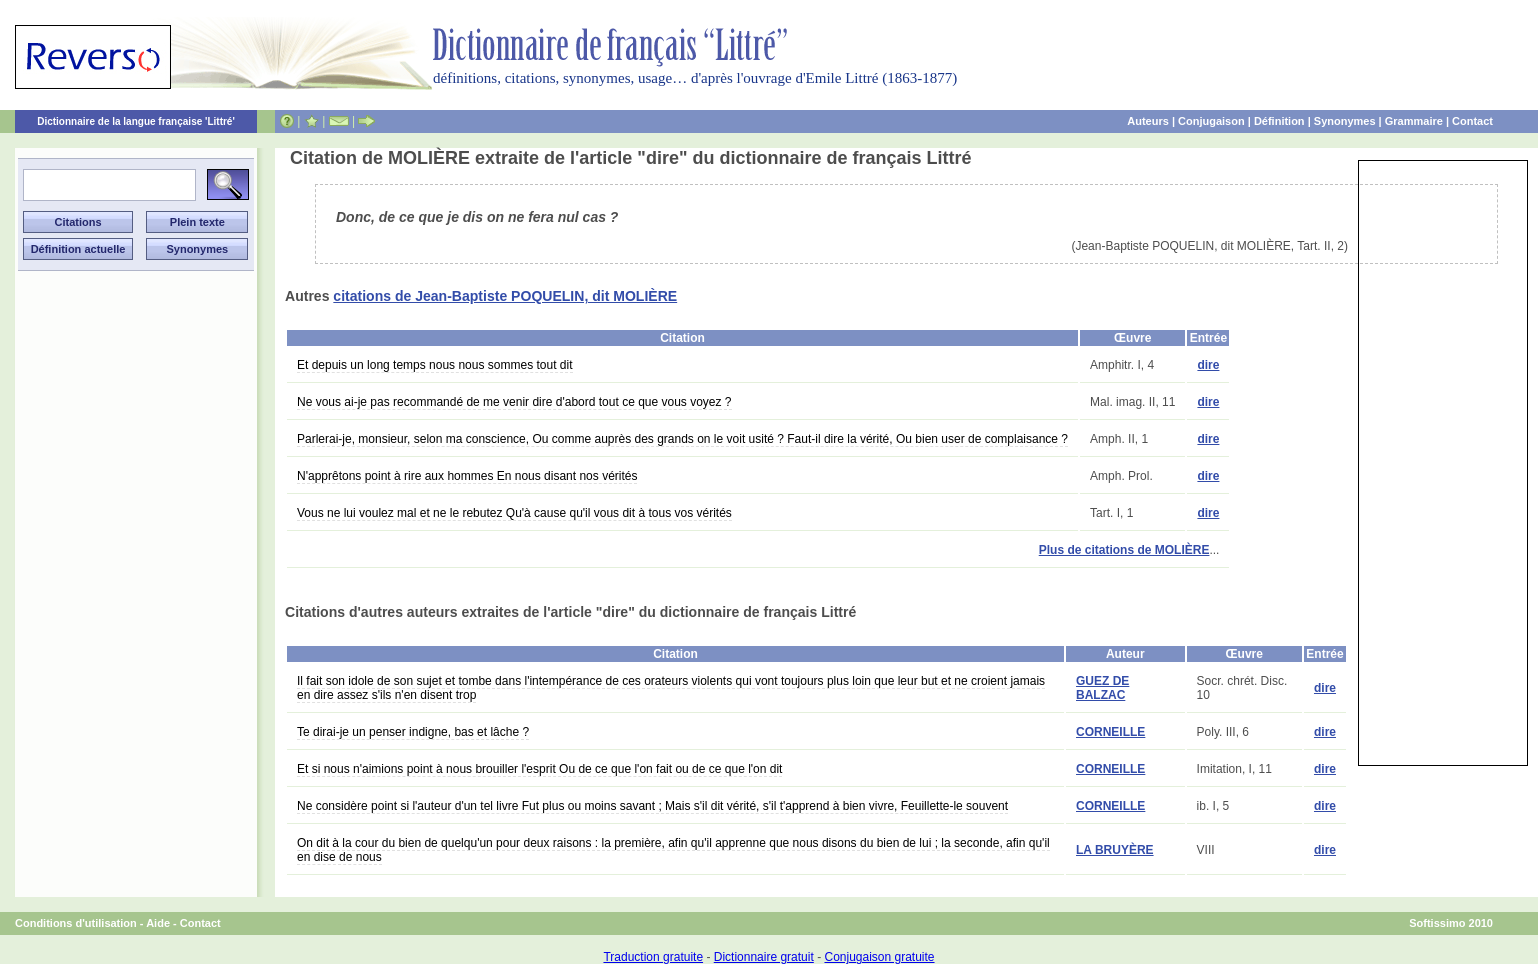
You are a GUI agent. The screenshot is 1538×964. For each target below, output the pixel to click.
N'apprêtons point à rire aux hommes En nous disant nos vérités (467, 476)
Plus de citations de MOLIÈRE (1124, 550)
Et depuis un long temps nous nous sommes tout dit (435, 365)
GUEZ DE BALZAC (1102, 688)
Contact (1472, 121)
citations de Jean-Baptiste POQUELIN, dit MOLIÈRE (505, 296)
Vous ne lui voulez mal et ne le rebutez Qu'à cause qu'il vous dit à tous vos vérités (514, 513)
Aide (158, 923)
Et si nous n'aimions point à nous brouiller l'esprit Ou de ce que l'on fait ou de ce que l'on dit (539, 769)
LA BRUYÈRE (1115, 850)
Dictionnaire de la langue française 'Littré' (136, 121)
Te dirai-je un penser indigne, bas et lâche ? (413, 732)
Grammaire (1414, 121)
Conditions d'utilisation (76, 923)
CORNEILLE (1110, 732)
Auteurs (1148, 121)
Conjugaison (1211, 121)
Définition (1279, 121)
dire (1208, 365)
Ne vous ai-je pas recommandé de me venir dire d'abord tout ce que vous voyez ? (514, 402)
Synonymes (1345, 121)
